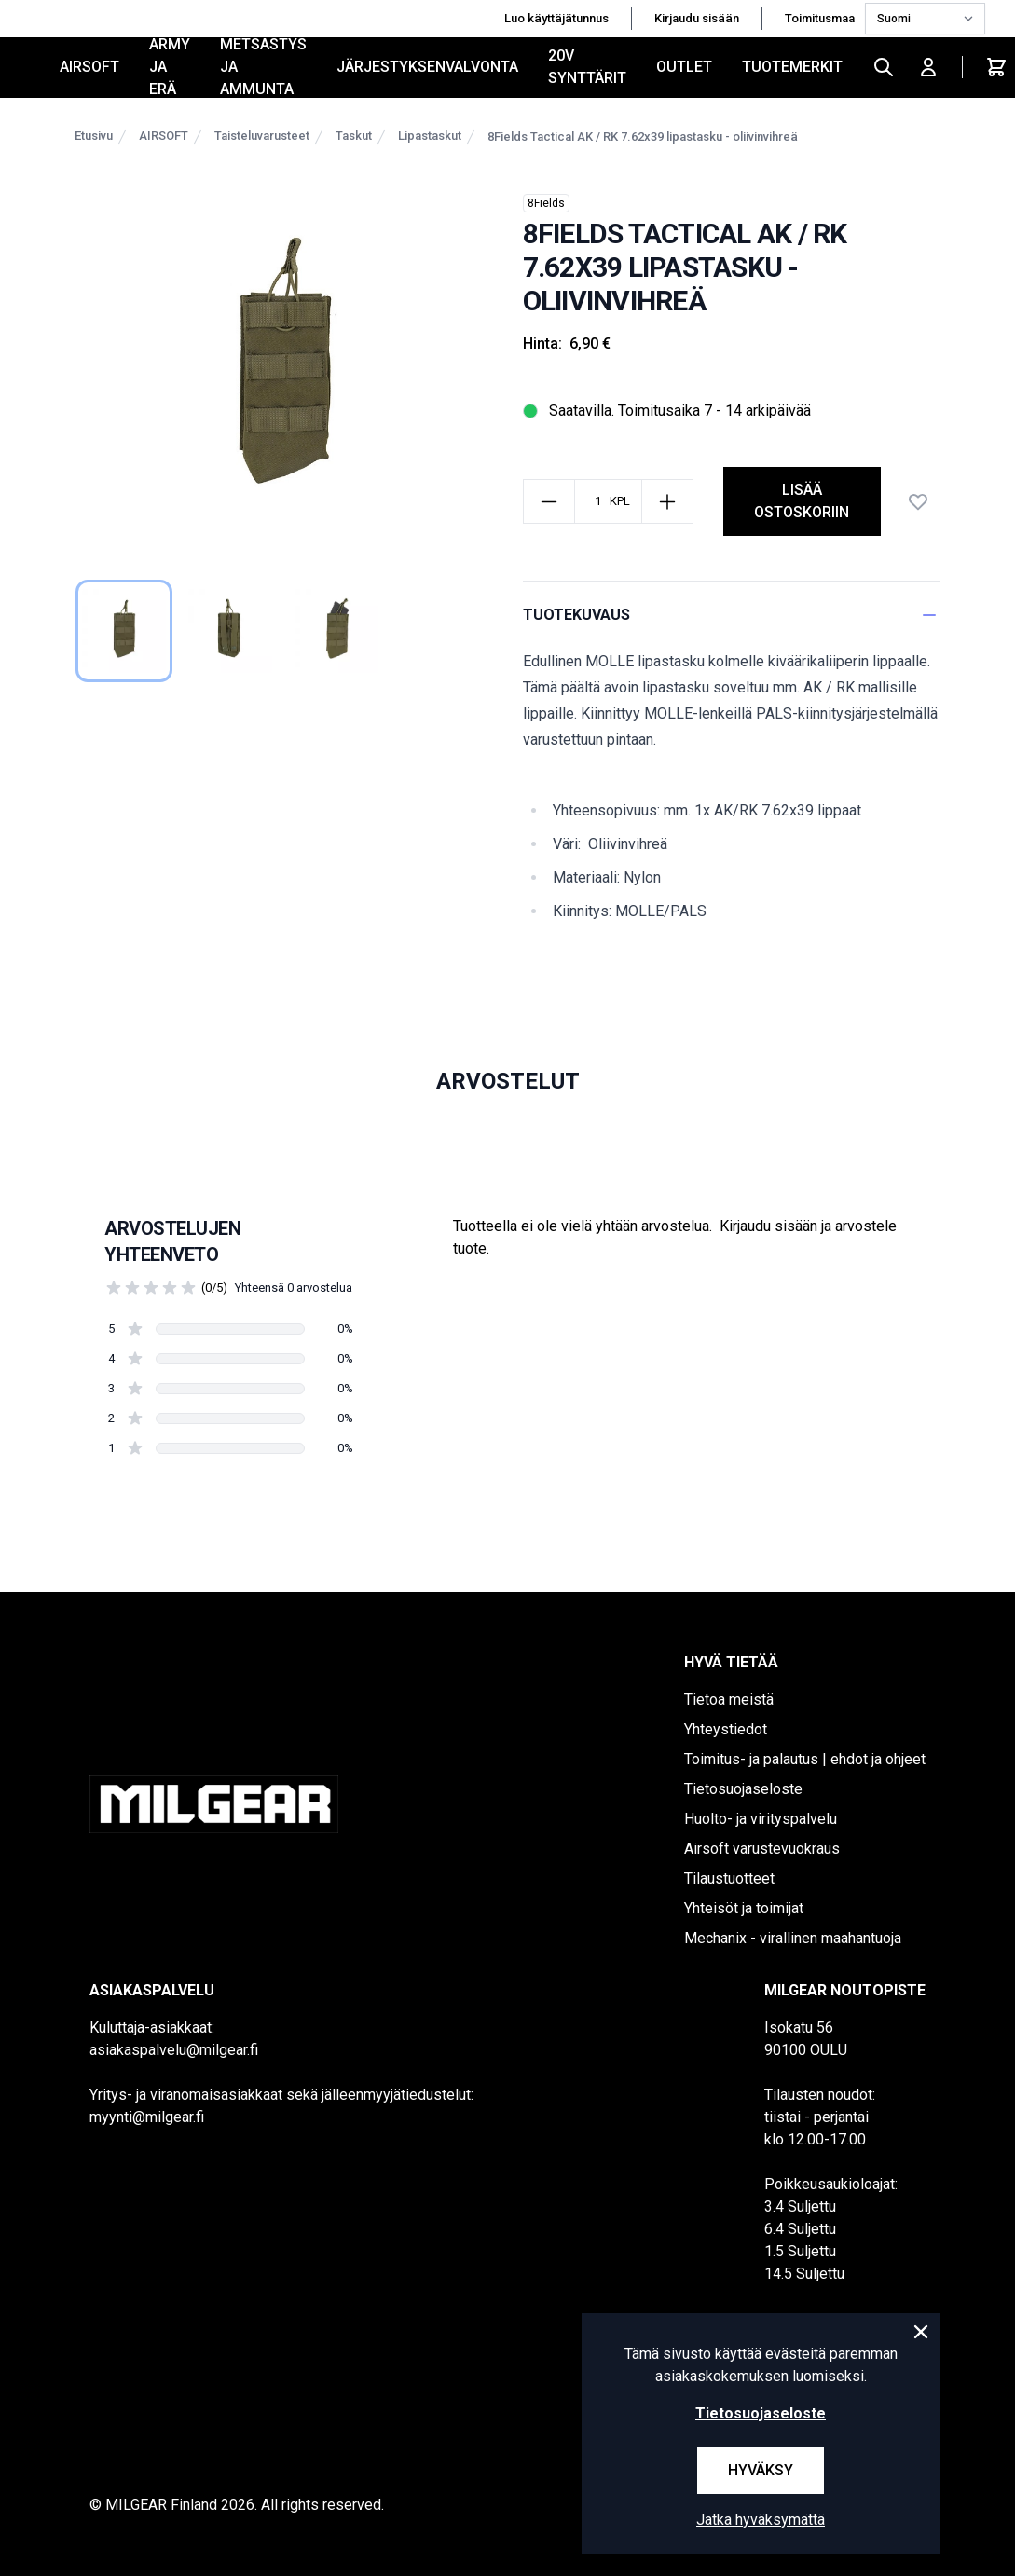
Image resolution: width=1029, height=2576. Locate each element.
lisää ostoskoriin (801, 501)
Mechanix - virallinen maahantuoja (792, 1938)
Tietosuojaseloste (743, 1789)
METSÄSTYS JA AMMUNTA (263, 67)
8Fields (546, 203)
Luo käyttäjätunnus (556, 18)
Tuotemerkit (792, 66)
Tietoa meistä (729, 1699)
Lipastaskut (429, 136)
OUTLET (684, 66)
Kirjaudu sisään (696, 18)
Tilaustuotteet (729, 1878)
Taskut (354, 136)
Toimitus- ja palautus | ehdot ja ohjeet (805, 1759)
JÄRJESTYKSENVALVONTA (427, 66)
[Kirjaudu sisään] (928, 67)
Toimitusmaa (821, 18)
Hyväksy (760, 2470)
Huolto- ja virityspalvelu (760, 1819)
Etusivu (94, 136)
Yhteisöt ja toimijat (743, 1908)
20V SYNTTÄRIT (587, 67)
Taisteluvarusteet (261, 136)
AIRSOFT (89, 66)
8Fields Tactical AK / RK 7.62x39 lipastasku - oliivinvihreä (642, 137)
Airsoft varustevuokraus (762, 1848)
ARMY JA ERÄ (169, 67)
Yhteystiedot (725, 1729)
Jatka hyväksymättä (760, 2519)
